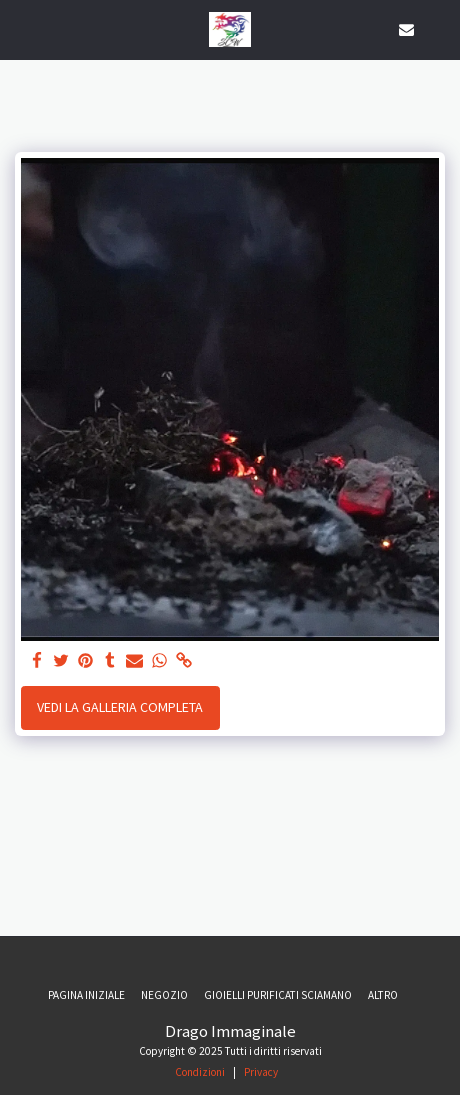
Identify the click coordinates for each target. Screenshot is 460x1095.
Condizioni (200, 1072)
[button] (22, 28)
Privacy (261, 1072)
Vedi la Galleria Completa (120, 707)
